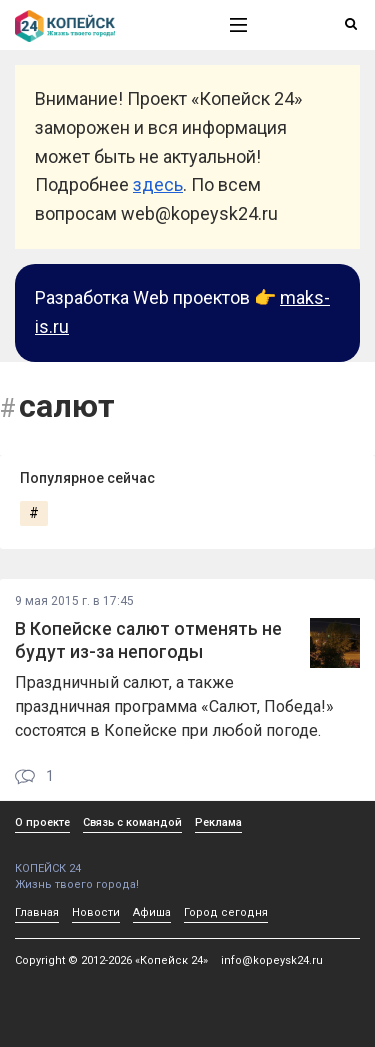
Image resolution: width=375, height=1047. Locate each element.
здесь (158, 184)
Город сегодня (226, 912)
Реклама (218, 822)
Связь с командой (132, 822)
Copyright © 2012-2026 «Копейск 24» (111, 960)
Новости (96, 912)
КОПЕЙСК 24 (101, 861)
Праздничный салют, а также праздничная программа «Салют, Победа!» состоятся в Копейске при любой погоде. (174, 706)
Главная (37, 912)
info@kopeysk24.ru (272, 960)
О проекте (42, 822)
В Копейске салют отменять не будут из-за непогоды (148, 640)
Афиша (152, 912)
